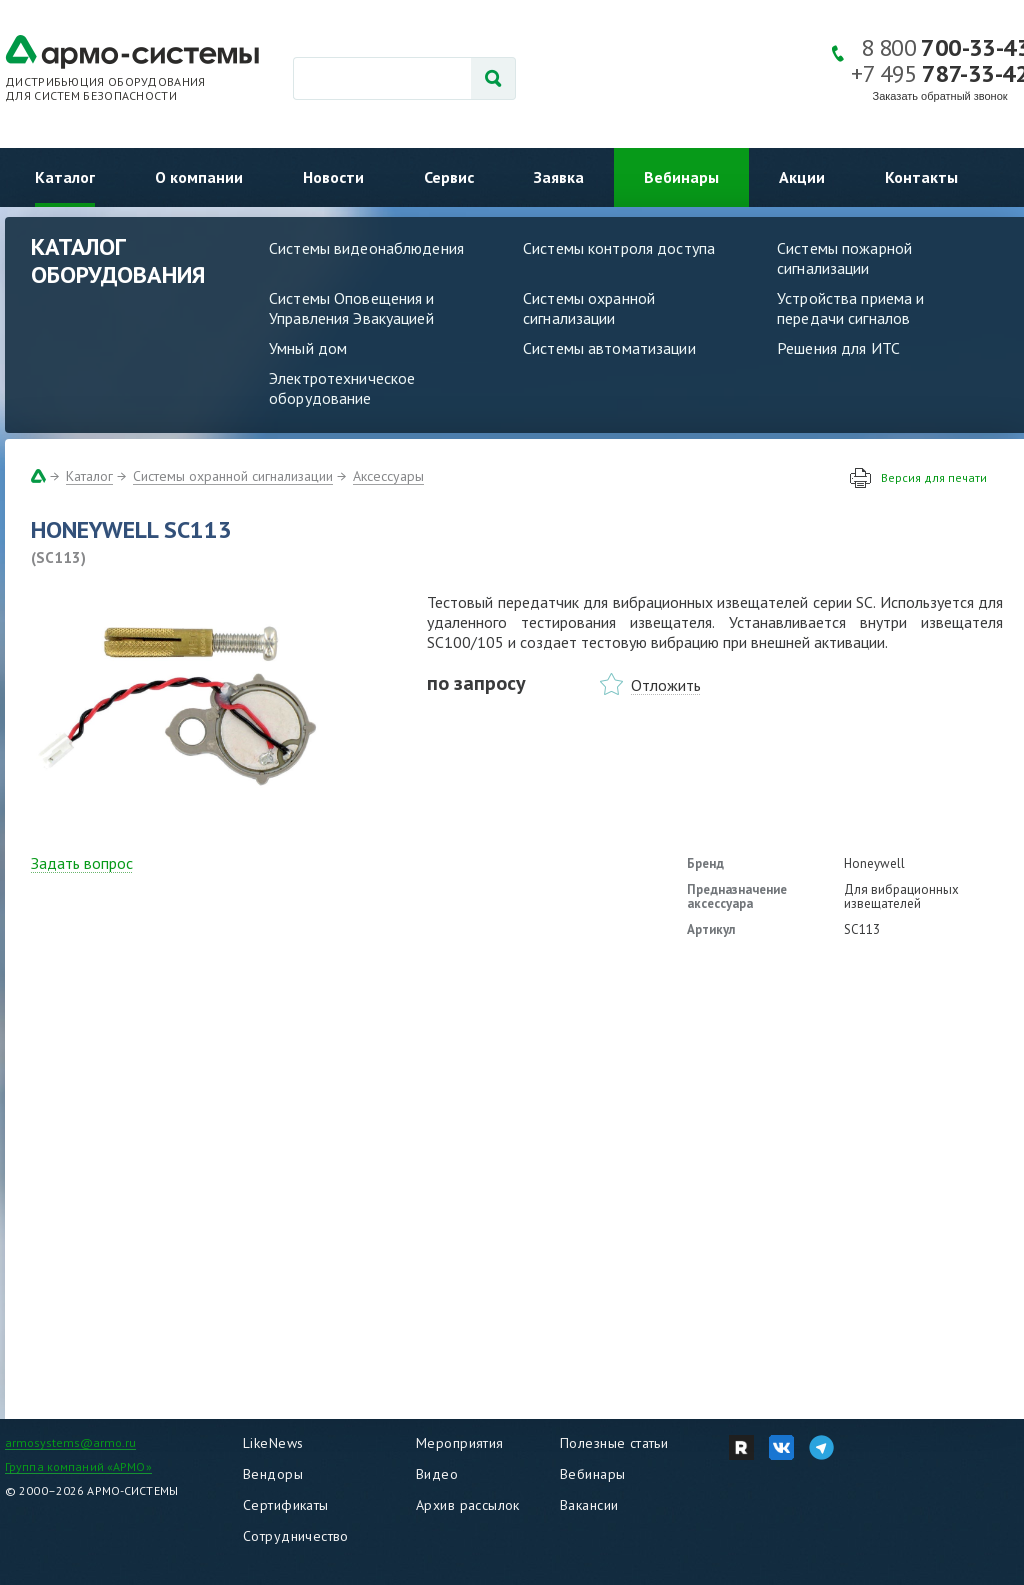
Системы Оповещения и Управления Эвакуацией (352, 308)
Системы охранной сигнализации (589, 308)
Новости (333, 177)
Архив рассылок (468, 1505)
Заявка (559, 177)
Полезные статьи (614, 1443)
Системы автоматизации (609, 348)
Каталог (65, 177)
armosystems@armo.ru (70, 1442)
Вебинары (681, 177)
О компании (199, 177)
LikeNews (273, 1443)
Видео (437, 1474)
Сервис (449, 177)
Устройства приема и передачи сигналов (850, 308)
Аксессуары (388, 476)
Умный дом (308, 348)
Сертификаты (286, 1505)
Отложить (666, 685)
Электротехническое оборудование (342, 388)
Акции (802, 177)
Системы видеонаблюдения (366, 248)
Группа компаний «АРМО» (78, 1466)
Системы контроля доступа (619, 248)
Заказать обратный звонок (940, 96)
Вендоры (273, 1474)
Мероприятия (460, 1443)
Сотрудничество (296, 1536)
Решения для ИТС (838, 348)
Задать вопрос (82, 863)
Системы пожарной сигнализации (844, 258)
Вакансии (589, 1505)
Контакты (921, 177)
